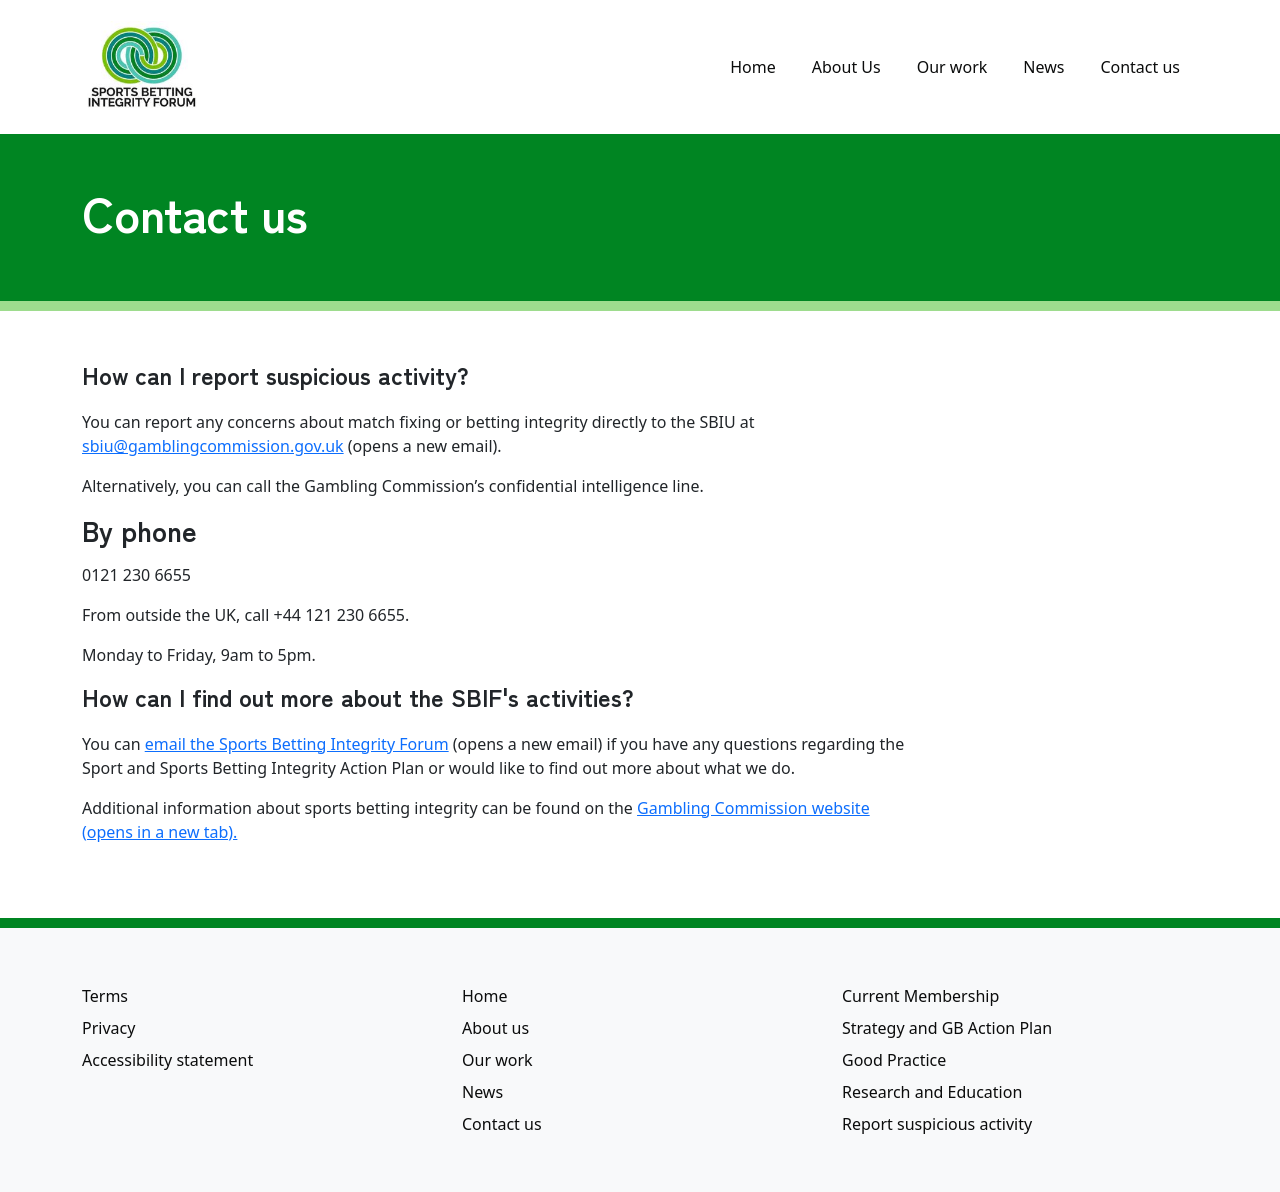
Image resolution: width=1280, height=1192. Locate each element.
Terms (105, 996)
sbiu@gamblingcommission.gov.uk (213, 446)
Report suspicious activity (937, 1124)
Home (753, 67)
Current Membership (920, 996)
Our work (952, 67)
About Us (846, 67)
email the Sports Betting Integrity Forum (297, 744)
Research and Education (932, 1092)
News (1043, 67)
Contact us (1140, 67)
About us (495, 1028)
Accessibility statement (167, 1060)
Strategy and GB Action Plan (947, 1028)
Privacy (108, 1028)
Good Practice (894, 1060)
